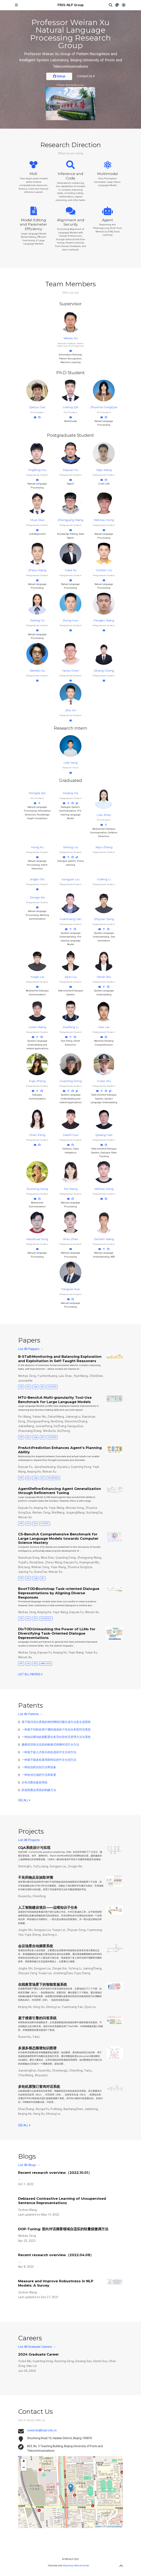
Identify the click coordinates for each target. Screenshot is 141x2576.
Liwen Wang (37, 1027)
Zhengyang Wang (70, 520)
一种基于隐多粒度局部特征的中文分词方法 (49, 1759)
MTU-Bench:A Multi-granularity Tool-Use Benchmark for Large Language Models (55, 1399)
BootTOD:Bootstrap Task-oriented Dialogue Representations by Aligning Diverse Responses (58, 1593)
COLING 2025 (53, 1478)
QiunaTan (40, 1571)
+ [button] (23, 2461)
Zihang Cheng (104, 670)
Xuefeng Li (70, 1027)
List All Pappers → (30, 1349)
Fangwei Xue (70, 1289)
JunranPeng (43, 1426)
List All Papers (30, 1674)
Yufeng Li (104, 879)
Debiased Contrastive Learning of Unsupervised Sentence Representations (62, 2200)
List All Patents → (30, 1714)
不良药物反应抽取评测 (35, 1877)
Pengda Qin (37, 793)
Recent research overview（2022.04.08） (56, 2255)
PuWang (56, 2109)
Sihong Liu (70, 847)
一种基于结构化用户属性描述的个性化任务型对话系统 (56, 1729)
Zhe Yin (70, 710)
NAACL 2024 (45, 1664)
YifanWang (25, 2075)
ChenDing (39, 1896)
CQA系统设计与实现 (34, 1848)
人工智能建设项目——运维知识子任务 (47, 1907)
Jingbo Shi (37, 879)
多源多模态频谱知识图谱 (37, 2048)
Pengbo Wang (104, 620)
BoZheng (64, 1430)
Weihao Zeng (103, 1188)
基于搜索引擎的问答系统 (37, 2018)
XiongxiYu (42, 2109)
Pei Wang (70, 1188)
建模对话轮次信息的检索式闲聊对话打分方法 (50, 1744)
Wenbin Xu (37, 670)
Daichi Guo (70, 1135)
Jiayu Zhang (103, 847)
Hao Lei (103, 1027)
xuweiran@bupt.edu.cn (42, 2430)
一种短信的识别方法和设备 (39, 1767)
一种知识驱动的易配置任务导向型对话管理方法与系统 (56, 1737)
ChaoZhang (26, 2109)
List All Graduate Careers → (37, 2347)
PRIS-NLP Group (71, 5)
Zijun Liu (71, 976)
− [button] (23, 2468)
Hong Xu (37, 847)
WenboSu (49, 1430)
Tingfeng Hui (37, 470)
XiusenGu (24, 1896)
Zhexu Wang (37, 570)
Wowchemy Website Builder (76, 2565)
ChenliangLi (60, 2070)
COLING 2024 (45, 1619)
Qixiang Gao (103, 1135)
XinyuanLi (41, 2075)
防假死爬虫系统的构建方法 (39, 1790)
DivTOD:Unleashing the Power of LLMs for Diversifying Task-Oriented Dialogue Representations (56, 1633)
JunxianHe (25, 1380)
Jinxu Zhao (70, 1239)
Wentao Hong (104, 520)
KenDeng (57, 1421)
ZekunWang (55, 1416)
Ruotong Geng (37, 1188)
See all (24, 1800)
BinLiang (24, 1567)
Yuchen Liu (104, 570)
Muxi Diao (37, 520)
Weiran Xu (71, 338)
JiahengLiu (72, 1416)
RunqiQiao (37, 1562)
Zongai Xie (37, 897)
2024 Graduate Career (38, 2354)
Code (35, 1387)
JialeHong (91, 2109)
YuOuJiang (40, 1866)
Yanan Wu (104, 976)
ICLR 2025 (52, 1387)
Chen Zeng (37, 1135)
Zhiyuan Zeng (104, 919)
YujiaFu (23, 1562)
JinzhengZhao (63, 1973)
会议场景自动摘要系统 (35, 1946)
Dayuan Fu (70, 470)
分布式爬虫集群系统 (34, 1782)
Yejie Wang (104, 470)
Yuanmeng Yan (70, 919)
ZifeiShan (96, 1376)
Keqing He (70, 793)
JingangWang (75, 1512)
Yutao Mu (104, 1081)
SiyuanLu (63, 1467)
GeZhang (60, 1426)
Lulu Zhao (104, 814)
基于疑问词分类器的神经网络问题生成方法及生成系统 (56, 1722)
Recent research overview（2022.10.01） (55, 2173)
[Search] (110, 5)
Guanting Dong (71, 1081)
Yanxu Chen (70, 670)
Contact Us (86, 76)
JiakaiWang (26, 1426)
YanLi (36, 2036)
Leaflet (98, 2526)
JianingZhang (92, 1968)
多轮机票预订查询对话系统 (39, 2087)
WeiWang (58, 1512)
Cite (28, 1387)
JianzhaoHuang (44, 1467)
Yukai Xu (71, 570)
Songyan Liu (70, 879)
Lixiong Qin (71, 407)
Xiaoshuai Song (37, 1239)
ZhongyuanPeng (38, 1421)
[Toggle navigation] (16, 5)
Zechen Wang (104, 1239)
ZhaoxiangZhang (30, 1430)
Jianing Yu (37, 620)
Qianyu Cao (37, 407)
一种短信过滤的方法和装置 (39, 1774)
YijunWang (80, 1376)
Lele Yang (70, 762)
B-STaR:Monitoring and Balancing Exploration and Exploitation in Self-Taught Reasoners (60, 1358)
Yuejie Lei (37, 976)
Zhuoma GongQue (103, 407)
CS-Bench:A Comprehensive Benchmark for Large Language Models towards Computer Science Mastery (58, 1538)
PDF (21, 1387)
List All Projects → (31, 1840)
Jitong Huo (70, 620)
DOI (42, 1387)
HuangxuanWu (89, 1562)
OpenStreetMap (114, 2526)
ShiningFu (25, 1866)
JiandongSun (27, 2070)
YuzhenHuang (47, 1376)
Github (59, 76)
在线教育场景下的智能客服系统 (42, 1984)
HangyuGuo (75, 1426)
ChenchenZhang (76, 1421)
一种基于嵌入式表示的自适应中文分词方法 (49, 1752)
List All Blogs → (29, 2165)
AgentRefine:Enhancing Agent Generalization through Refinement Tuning (59, 1491)
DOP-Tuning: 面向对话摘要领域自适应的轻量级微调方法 (63, 2229)
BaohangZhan (73, 2109)
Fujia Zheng (37, 1081)
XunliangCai (94, 1512)
